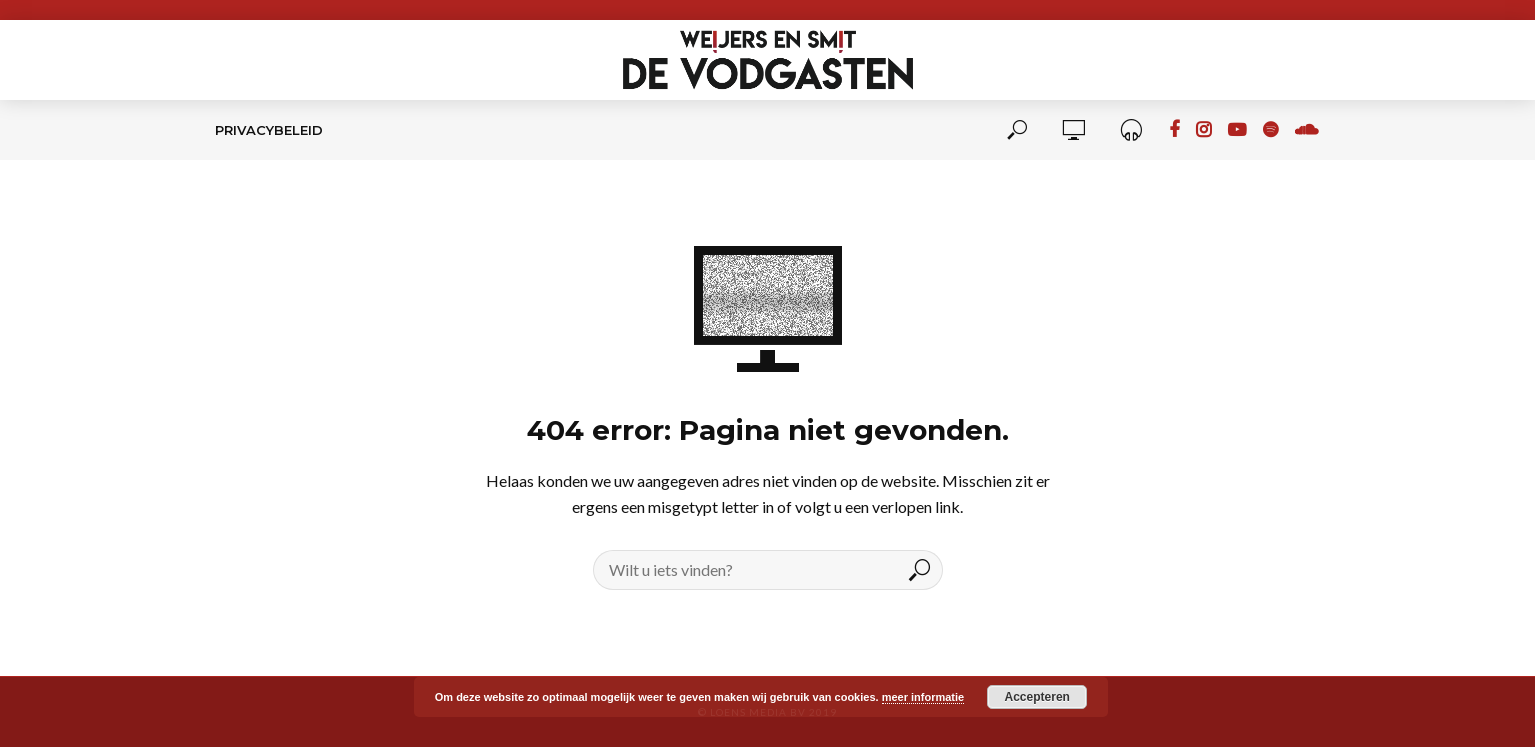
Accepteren (1037, 697)
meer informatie (923, 697)
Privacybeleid (269, 130)
